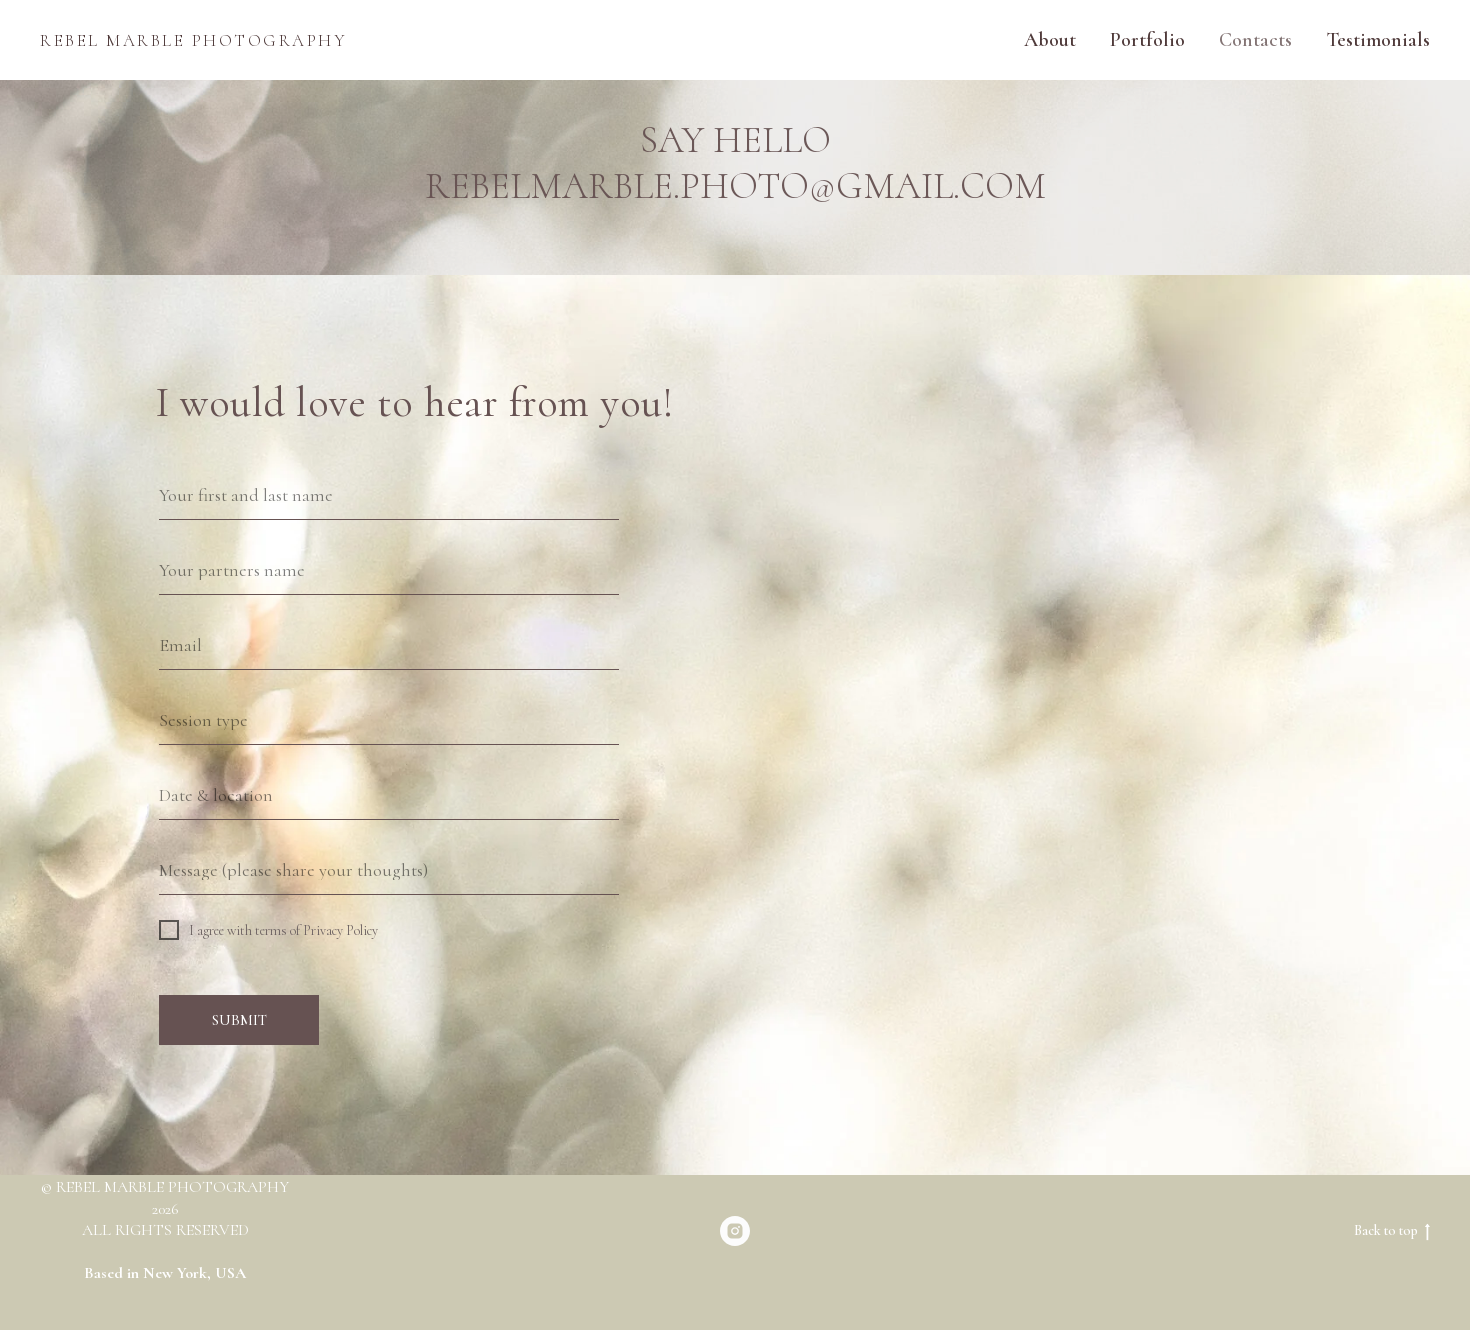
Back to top (1392, 1231)
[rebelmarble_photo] (735, 1231)
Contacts (1255, 40)
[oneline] (389, 570)
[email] (389, 645)
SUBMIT (239, 1020)
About (1050, 40)
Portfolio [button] (1147, 40)
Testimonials (1378, 40)
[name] (389, 495)
